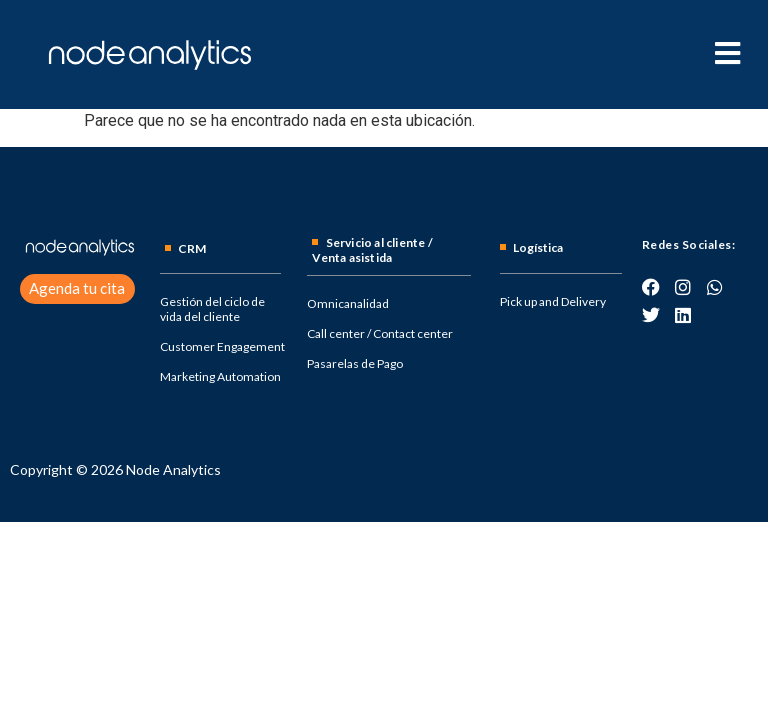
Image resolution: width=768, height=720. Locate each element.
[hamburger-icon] (727, 54)
